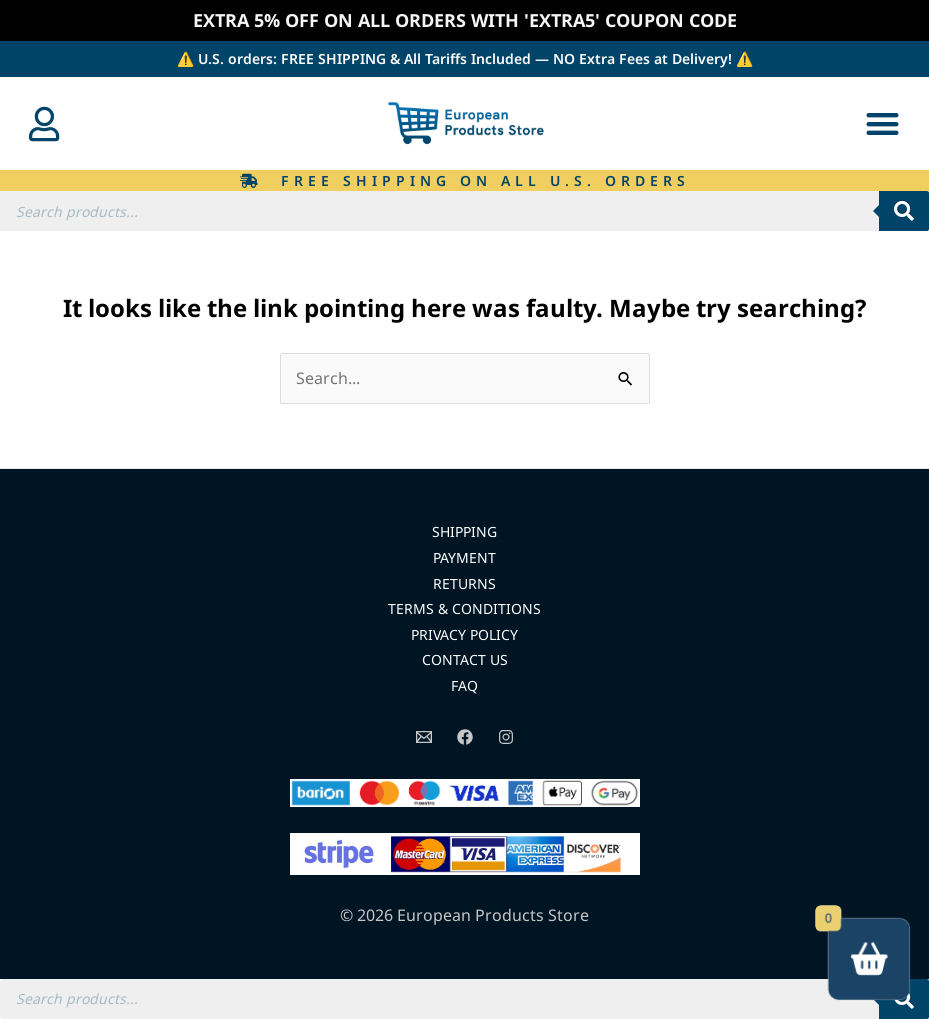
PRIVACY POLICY (464, 634)
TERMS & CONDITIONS (464, 608)
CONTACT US (465, 659)
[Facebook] (465, 737)
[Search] (904, 211)
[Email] (424, 737)
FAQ (464, 685)
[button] (882, 123)
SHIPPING (464, 531)
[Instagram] (506, 737)
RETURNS (464, 583)
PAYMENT (464, 557)
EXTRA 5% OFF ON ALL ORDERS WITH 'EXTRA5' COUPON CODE (465, 20)
